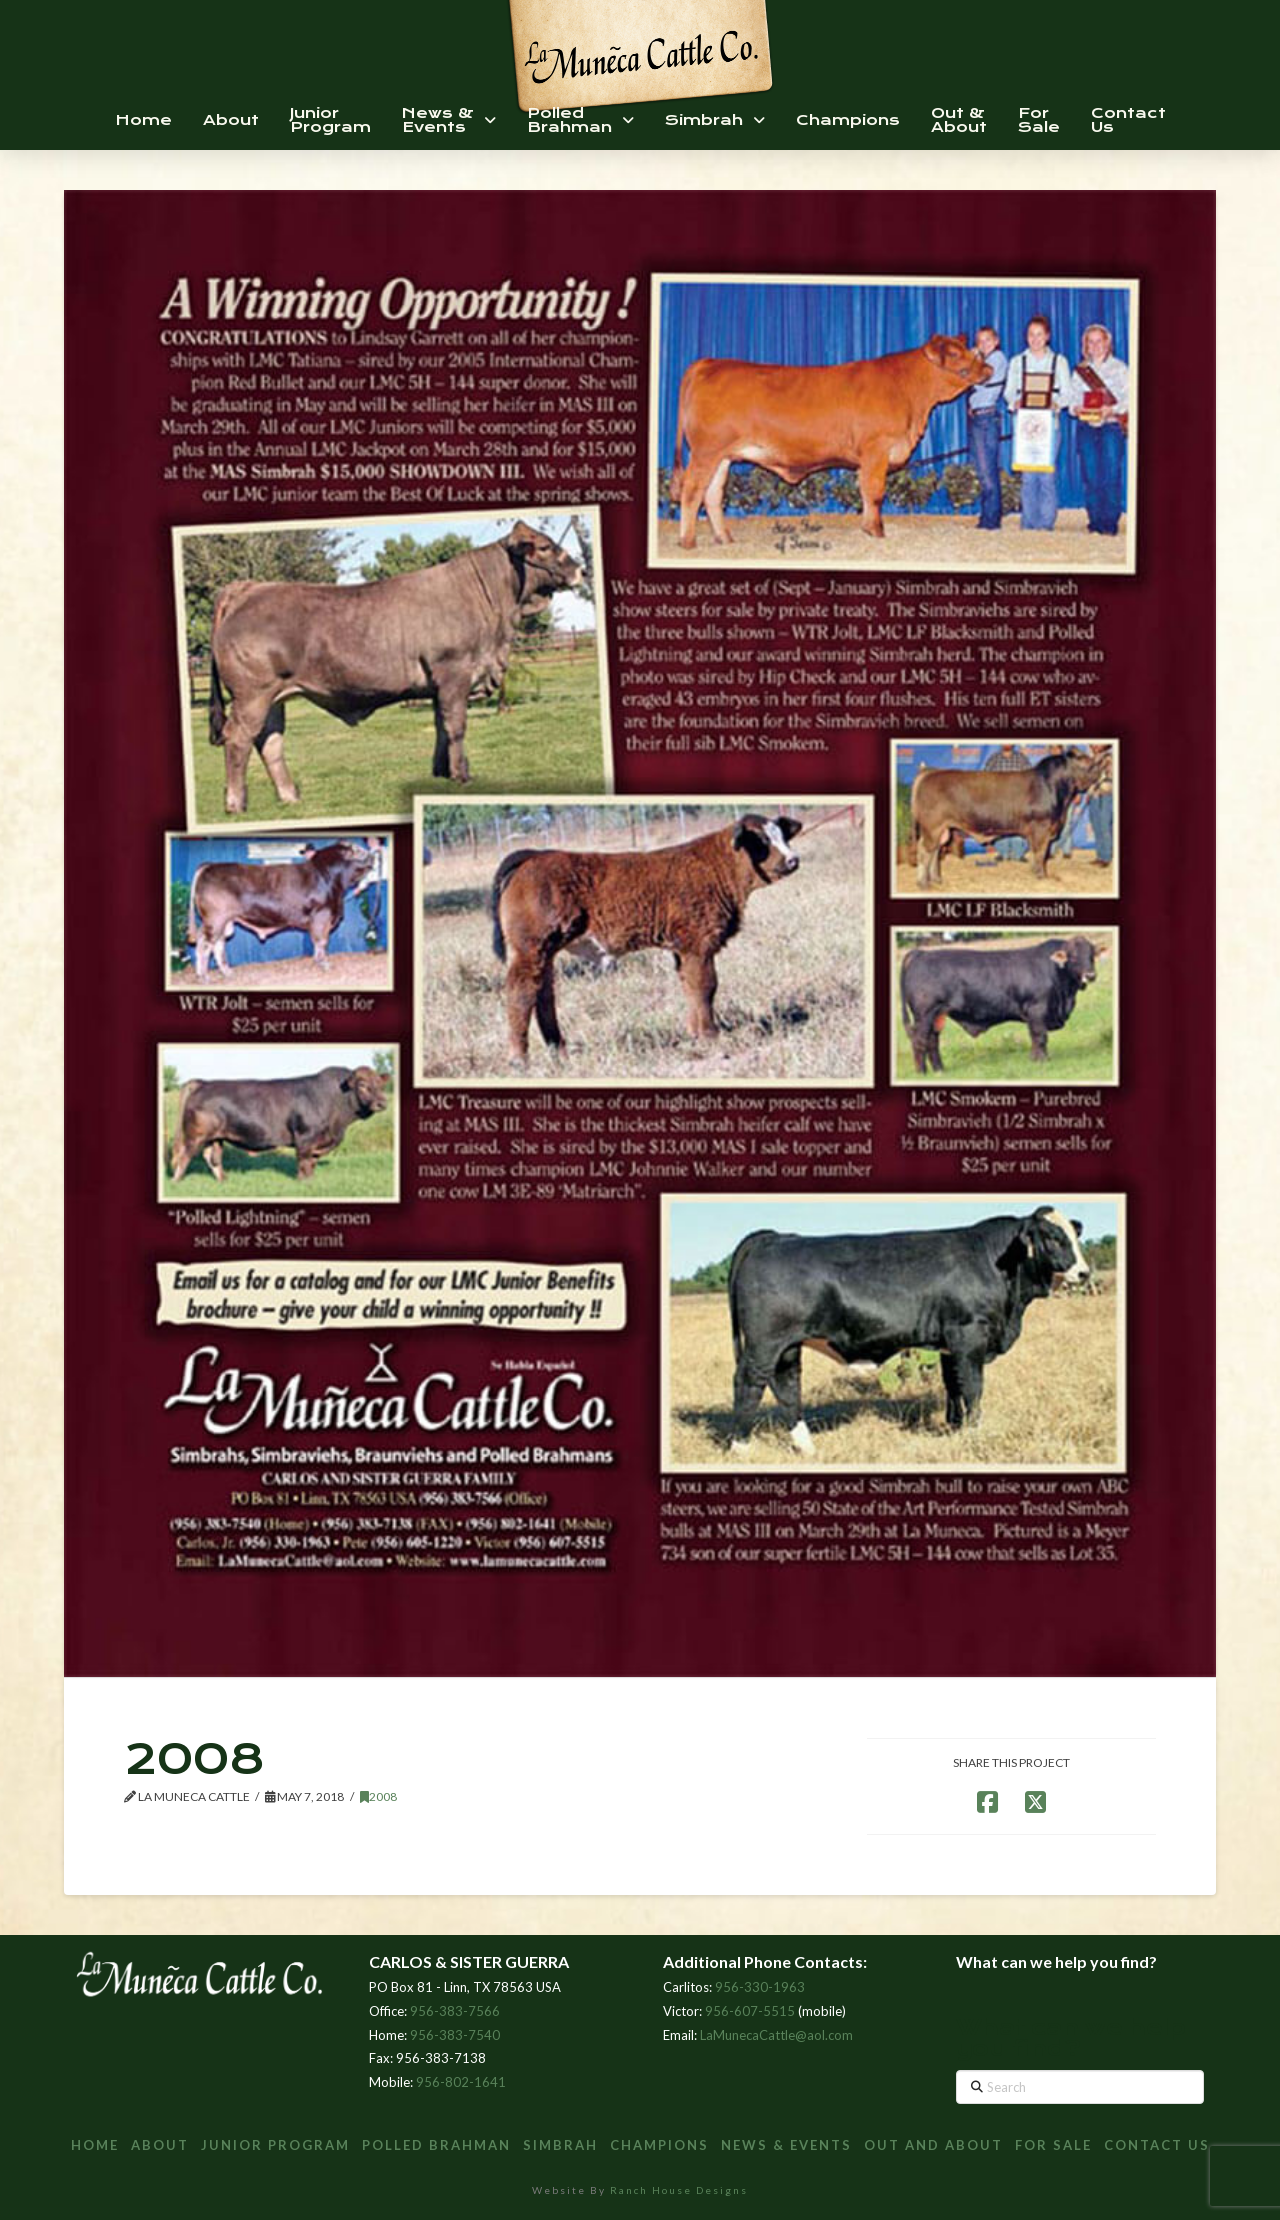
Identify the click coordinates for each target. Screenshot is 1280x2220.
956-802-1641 (461, 2082)
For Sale (1053, 2145)
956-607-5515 (750, 2011)
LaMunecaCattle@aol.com (776, 2035)
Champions (659, 2145)
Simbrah (560, 2145)
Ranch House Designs (679, 2190)
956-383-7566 (455, 2011)
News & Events (786, 2145)
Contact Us (1157, 2145)
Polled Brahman (436, 2145)
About (160, 2145)
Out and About (933, 2145)
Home (95, 2145)
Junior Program (275, 2145)
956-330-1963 (760, 1987)
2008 (378, 1796)
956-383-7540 (455, 2035)
